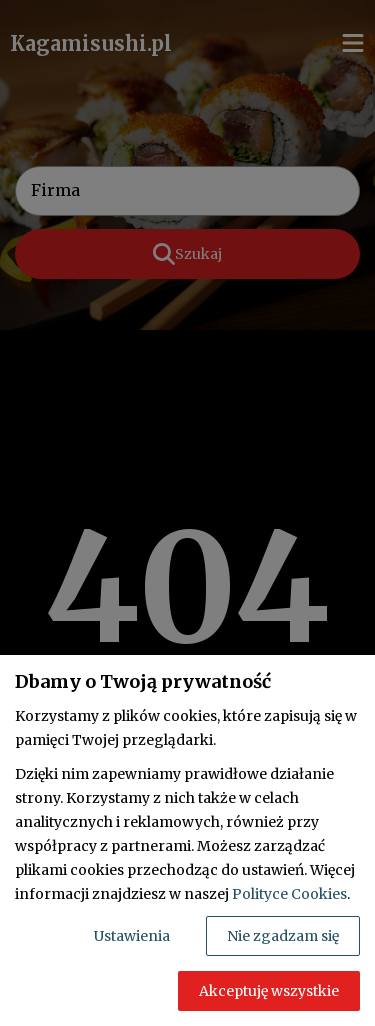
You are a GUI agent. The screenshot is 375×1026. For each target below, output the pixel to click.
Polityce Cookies (289, 894)
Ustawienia (132, 936)
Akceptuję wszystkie (269, 991)
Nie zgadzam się (283, 936)
